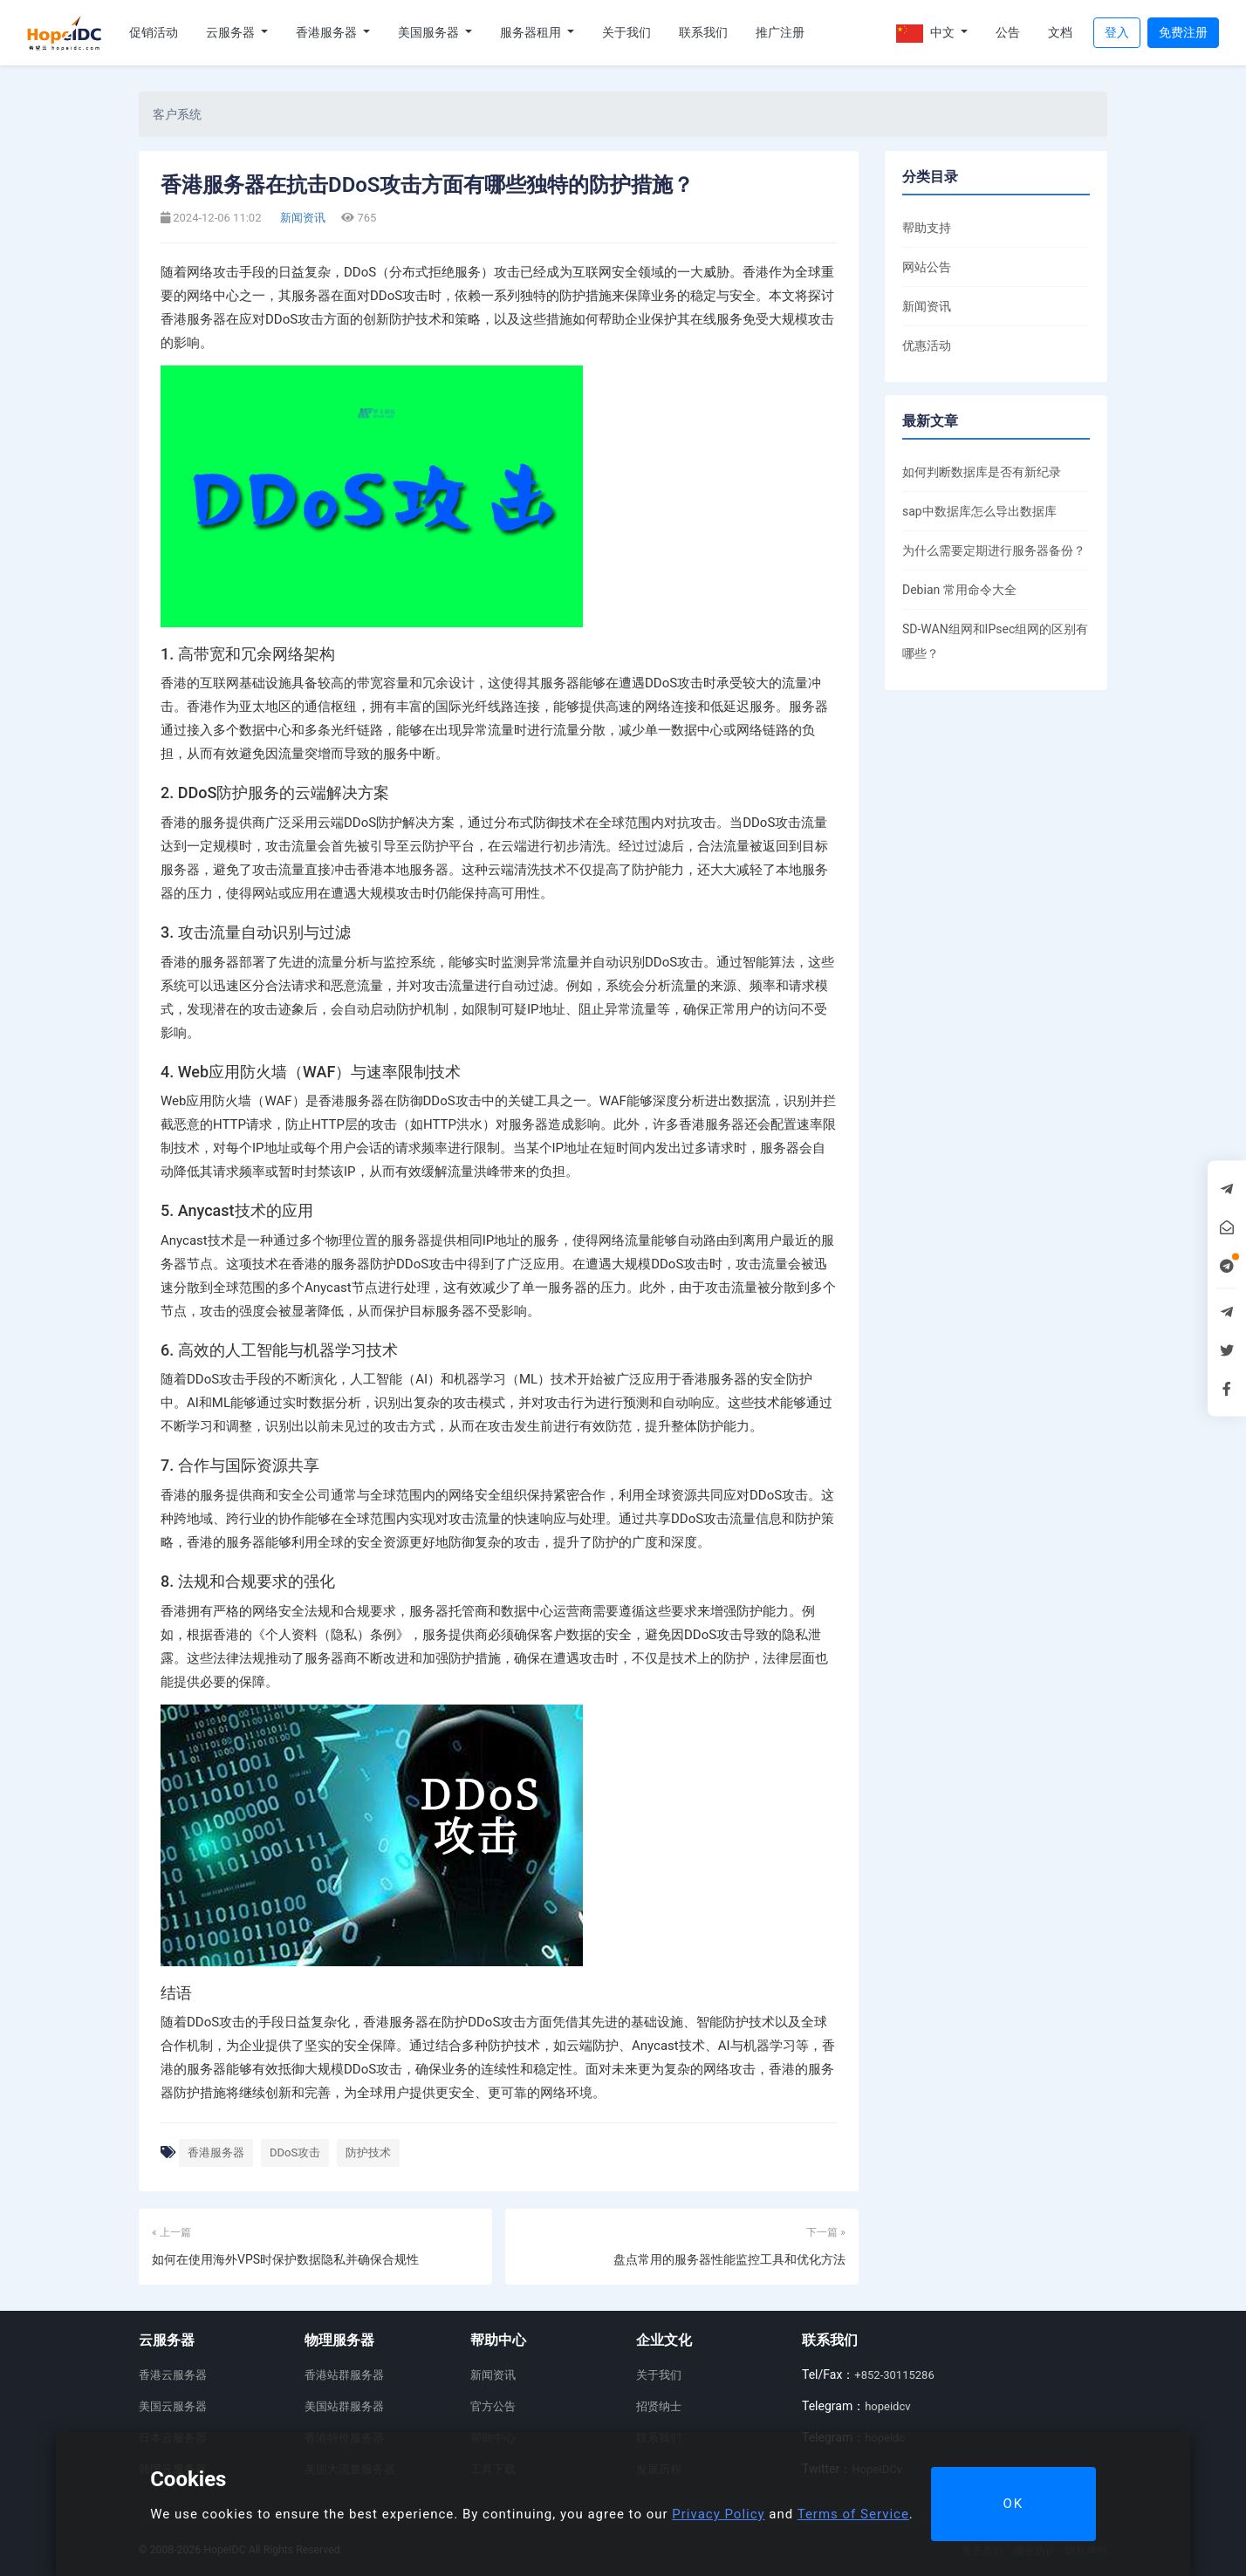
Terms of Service (853, 2514)
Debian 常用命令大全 (959, 590)
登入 (1117, 32)
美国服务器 (430, 32)
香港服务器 (327, 32)
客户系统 (177, 114)
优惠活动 (926, 345)
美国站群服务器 (344, 2406)
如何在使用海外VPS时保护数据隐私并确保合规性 (285, 2259)
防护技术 (368, 2152)
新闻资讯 (301, 217)
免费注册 (1183, 32)
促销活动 (153, 32)
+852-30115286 (894, 2374)
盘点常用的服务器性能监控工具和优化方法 (729, 2259)
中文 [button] (926, 33)
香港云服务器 (173, 2374)
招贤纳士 (658, 2406)
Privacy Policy (718, 2514)
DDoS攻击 (295, 2152)
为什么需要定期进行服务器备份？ (993, 550)
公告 (1008, 32)
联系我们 (703, 32)
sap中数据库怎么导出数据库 (979, 511)
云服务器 (231, 32)
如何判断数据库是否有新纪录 (981, 472)
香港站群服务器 (344, 2374)
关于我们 (626, 32)
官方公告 (493, 2406)
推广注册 (780, 32)
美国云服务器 (173, 2406)
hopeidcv (887, 2406)
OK (1013, 2503)
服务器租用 (532, 32)
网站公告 (926, 267)
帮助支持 (926, 228)
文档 (1060, 32)
